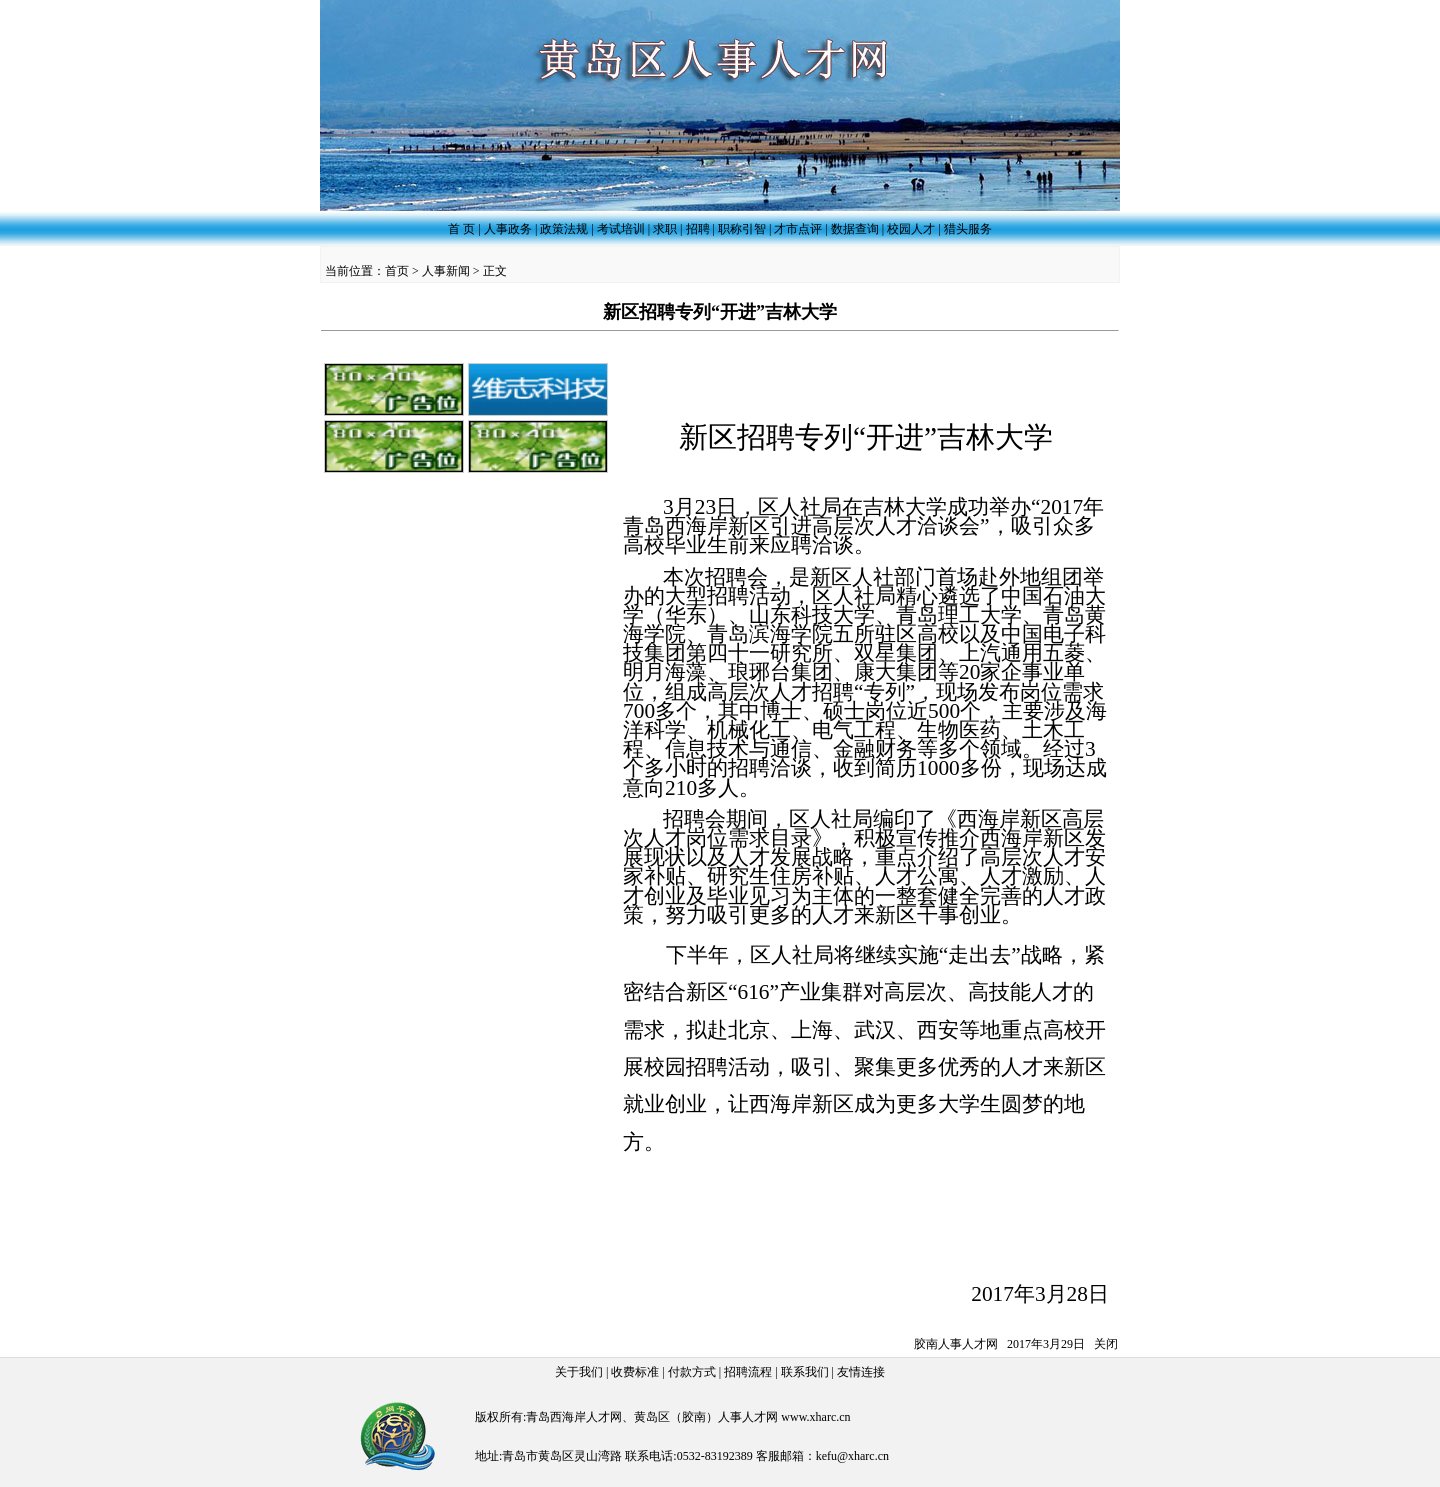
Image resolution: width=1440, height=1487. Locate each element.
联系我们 (805, 1372)
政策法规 (564, 229)
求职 (665, 229)
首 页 (461, 229)
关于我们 (579, 1372)
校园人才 (911, 229)
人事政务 (508, 229)
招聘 (698, 229)
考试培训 (621, 229)
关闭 (1106, 1344)
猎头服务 (968, 229)
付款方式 (692, 1372)
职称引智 (742, 229)
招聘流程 (748, 1372)
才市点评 (798, 229)
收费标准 (635, 1372)
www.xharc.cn (815, 1417)
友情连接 (861, 1372)
